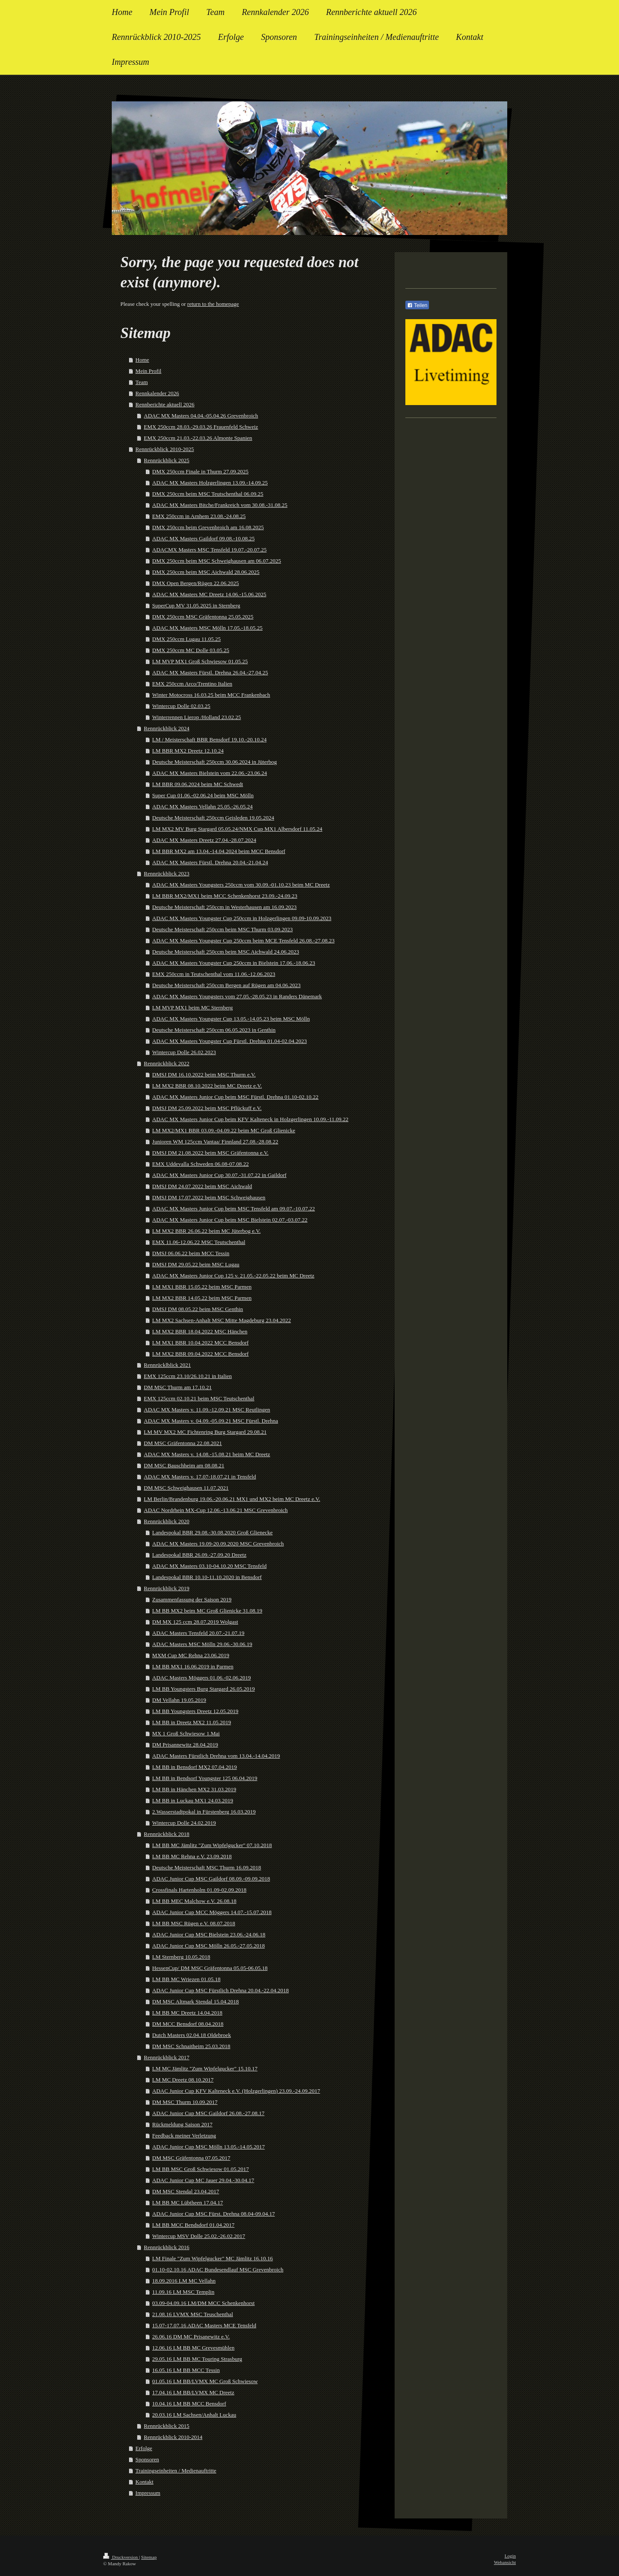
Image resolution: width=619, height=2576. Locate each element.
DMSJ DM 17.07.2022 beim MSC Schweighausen (208, 1197)
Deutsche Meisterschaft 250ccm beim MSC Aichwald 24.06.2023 (225, 951)
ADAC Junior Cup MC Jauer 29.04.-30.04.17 (203, 2180)
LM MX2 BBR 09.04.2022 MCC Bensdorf (200, 1353)
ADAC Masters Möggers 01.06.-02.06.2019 (201, 1677)
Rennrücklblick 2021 (167, 1365)
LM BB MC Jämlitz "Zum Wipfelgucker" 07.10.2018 (212, 1845)
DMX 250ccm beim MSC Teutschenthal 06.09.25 (207, 494)
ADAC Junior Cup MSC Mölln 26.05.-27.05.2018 (208, 1945)
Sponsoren (147, 2459)
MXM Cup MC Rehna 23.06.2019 (190, 1655)
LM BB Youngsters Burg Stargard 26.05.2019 (203, 1689)
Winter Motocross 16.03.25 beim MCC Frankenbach (211, 695)
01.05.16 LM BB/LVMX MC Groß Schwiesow (204, 2381)
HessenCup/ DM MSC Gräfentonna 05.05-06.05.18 (209, 1968)
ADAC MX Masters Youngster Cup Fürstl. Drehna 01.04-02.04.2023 (229, 1041)
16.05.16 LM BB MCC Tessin (186, 2370)
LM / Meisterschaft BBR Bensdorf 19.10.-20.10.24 (209, 739)
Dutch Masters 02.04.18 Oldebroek (191, 2035)
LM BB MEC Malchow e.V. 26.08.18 (194, 1901)
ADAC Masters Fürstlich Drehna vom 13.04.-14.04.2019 (216, 1756)
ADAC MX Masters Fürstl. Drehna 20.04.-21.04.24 (210, 862)
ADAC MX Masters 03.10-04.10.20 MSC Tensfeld (209, 1566)
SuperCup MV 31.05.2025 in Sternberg (196, 605)
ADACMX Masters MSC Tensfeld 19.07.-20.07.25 (209, 549)
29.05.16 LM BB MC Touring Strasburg (197, 2359)
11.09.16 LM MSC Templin (183, 2292)
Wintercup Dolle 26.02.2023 (184, 1052)
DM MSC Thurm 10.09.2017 (185, 2102)
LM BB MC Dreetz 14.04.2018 (187, 2012)
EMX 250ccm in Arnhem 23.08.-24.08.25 (198, 516)
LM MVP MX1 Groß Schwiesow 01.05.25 (200, 661)
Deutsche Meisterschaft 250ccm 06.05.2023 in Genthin (214, 1030)
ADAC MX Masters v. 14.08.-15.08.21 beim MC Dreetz (207, 1454)
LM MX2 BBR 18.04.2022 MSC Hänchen (199, 1331)
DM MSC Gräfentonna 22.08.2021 (183, 1443)
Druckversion (121, 2557)
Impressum (147, 2493)
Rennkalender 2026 (157, 393)
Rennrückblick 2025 (167, 460)
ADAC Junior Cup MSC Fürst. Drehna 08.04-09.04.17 (213, 2213)
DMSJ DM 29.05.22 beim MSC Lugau (195, 1264)
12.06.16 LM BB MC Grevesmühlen (193, 2347)
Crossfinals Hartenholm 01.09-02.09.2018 (199, 1890)
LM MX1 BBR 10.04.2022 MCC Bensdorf (200, 1342)
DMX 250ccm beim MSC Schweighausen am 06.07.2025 (216, 561)
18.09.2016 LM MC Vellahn (183, 2280)
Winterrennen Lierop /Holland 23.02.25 (196, 717)
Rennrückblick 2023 (167, 873)
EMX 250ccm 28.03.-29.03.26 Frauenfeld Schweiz (201, 427)
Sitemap (148, 2557)
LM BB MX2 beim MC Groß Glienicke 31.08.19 (207, 1610)
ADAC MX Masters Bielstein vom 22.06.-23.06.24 (209, 773)
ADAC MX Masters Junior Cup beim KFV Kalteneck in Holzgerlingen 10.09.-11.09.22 (250, 1119)
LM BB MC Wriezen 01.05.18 (186, 1979)
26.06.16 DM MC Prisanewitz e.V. (191, 2336)
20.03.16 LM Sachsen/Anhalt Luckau (194, 2414)
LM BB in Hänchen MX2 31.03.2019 (194, 1789)
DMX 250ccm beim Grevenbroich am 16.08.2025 (208, 527)
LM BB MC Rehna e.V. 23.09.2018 (192, 1856)
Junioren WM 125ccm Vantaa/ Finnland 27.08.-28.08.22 (215, 1141)
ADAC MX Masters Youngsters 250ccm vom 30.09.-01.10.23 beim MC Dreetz (241, 884)
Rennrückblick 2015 (167, 2426)
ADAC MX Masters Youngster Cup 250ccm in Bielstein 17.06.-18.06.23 (233, 963)
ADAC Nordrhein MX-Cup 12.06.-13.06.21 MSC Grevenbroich (216, 1510)
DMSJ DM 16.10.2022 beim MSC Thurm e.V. (204, 1074)
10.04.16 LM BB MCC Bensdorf (189, 2403)
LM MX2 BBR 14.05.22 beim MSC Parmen (201, 1298)
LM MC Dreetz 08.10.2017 (183, 2079)
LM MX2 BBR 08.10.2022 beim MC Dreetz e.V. (207, 1085)
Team (141, 382)
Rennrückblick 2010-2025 (164, 449)
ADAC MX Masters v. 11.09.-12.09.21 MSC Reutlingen (207, 1409)
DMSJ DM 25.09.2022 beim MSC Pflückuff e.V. (206, 1108)
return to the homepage (213, 304)
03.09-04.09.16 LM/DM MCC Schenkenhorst (203, 2303)
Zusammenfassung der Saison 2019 (192, 1599)
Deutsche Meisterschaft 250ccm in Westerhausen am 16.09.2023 (224, 907)
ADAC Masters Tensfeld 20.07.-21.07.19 (198, 1633)
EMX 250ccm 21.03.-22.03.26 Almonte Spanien (198, 438)
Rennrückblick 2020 (167, 1521)
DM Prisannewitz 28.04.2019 (185, 1744)
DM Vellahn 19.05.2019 (179, 1700)
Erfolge (143, 2448)
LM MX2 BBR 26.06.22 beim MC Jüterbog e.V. (206, 1231)
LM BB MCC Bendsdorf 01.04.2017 (193, 2225)
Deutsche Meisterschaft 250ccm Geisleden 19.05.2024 (213, 817)
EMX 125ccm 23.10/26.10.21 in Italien (188, 1376)
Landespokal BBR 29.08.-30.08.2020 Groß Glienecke (212, 1532)
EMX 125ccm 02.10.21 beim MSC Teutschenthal (199, 1398)
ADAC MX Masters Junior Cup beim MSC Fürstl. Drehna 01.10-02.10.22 (235, 1097)
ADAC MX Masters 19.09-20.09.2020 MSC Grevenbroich (218, 1543)
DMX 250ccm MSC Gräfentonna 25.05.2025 (202, 616)
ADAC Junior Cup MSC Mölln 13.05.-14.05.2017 (208, 2146)
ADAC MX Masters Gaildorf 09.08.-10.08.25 (203, 538)
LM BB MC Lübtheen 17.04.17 (187, 2202)
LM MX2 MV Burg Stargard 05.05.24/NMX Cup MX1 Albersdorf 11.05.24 (237, 829)
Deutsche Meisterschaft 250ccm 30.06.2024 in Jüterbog (214, 762)
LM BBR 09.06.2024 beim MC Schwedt (197, 784)
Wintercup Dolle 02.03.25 (181, 706)
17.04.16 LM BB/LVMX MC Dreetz (193, 2392)
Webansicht (505, 2562)
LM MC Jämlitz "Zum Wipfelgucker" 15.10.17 (204, 2068)
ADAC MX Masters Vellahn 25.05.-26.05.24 (202, 806)
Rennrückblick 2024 (167, 728)
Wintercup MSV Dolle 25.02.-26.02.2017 (198, 2236)
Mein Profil (148, 371)
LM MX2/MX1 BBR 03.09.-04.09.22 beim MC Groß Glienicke (223, 1130)
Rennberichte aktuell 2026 (164, 404)
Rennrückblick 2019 (167, 1588)
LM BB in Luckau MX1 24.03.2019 (192, 1800)
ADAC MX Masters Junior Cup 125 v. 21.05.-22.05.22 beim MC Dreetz (233, 1275)
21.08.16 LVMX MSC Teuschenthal (192, 2314)
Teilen (417, 305)
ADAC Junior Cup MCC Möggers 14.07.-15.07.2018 (212, 1912)
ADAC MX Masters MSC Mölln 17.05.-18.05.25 (207, 628)
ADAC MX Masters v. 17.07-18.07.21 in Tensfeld (200, 1476)
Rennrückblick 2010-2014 (173, 2437)
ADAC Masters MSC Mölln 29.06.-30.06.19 (202, 1644)
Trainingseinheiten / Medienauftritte (175, 2470)
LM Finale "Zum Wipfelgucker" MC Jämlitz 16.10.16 (212, 2258)
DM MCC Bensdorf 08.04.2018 (188, 2024)
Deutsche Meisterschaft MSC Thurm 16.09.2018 (206, 1867)
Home (142, 360)
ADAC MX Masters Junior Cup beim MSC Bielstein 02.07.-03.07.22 (229, 1219)
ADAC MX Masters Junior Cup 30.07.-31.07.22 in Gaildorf (219, 1175)
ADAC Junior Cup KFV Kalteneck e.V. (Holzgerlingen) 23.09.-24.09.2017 (236, 2091)
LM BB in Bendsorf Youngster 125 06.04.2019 (204, 1778)
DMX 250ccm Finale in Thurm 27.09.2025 (200, 471)
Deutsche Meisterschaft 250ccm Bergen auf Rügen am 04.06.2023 (226, 985)
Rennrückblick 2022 (167, 1063)
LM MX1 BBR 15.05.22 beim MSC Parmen (201, 1286)
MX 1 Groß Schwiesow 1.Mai (186, 1733)
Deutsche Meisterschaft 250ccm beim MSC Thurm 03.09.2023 (222, 929)
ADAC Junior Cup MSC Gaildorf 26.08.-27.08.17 (208, 2113)
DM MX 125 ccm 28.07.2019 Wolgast (195, 1622)
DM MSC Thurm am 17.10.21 (178, 1387)
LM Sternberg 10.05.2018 (181, 1957)
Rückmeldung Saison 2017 (182, 2124)
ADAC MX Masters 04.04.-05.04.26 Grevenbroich (201, 415)
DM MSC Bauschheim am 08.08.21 (184, 1465)
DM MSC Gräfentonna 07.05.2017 (191, 2158)
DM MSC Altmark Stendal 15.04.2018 (195, 2001)
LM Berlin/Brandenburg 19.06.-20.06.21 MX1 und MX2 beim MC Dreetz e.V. (232, 1499)
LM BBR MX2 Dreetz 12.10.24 (188, 750)
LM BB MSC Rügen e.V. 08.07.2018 (193, 1923)
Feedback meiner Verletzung (184, 2135)
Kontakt (144, 2481)
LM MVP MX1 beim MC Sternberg (192, 1007)
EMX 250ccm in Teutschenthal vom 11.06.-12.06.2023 (213, 974)
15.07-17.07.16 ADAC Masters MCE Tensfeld (204, 2325)
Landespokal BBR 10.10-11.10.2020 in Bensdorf (207, 1577)
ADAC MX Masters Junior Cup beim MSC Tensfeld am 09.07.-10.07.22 (233, 1208)
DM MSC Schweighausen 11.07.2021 (186, 1488)
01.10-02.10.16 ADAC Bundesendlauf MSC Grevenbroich (217, 2269)
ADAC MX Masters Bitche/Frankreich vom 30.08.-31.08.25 (220, 505)
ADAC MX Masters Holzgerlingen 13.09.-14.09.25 (210, 482)
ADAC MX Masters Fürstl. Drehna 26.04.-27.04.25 (210, 672)
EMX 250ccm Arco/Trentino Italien (192, 683)
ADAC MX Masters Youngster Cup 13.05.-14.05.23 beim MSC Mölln (231, 1018)
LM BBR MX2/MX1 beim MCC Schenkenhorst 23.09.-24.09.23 (224, 896)
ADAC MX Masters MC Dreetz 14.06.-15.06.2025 (209, 594)
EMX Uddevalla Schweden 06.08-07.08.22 (200, 1164)
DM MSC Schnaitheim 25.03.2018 (191, 2046)
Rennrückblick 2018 (167, 1834)
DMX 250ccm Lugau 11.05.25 (186, 639)
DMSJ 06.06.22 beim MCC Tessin (190, 1253)
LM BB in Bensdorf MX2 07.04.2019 (194, 1767)
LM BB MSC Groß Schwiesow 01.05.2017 (200, 2169)
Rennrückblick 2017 (167, 2057)
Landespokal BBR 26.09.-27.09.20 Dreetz (199, 1555)
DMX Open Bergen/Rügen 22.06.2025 (195, 583)
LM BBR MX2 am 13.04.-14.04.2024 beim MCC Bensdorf (218, 851)
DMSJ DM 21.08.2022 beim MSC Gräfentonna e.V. (210, 1152)
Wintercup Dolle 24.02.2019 (184, 1823)
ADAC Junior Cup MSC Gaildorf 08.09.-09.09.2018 (211, 1878)
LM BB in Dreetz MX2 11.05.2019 (191, 1722)
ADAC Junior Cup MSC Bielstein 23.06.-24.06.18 (208, 1934)
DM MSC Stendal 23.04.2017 (185, 2191)
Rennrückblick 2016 (167, 2247)
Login (510, 2555)
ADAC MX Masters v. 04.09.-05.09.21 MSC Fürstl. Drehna (211, 1421)
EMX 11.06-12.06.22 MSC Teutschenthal (198, 1242)
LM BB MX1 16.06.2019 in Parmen (192, 1666)
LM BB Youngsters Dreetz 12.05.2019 (195, 1711)
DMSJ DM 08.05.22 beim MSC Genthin (197, 1309)
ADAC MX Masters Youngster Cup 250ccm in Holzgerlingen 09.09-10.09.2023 (241, 918)
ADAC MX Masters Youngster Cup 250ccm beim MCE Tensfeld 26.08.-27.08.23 (243, 940)
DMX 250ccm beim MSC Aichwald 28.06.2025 (206, 572)
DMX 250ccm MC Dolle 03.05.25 (190, 650)
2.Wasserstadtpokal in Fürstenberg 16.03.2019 (204, 1811)
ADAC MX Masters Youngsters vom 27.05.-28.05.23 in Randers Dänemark (237, 996)
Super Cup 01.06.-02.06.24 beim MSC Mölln (203, 795)
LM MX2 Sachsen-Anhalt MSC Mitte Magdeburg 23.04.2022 (221, 1320)
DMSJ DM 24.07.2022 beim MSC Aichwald (202, 1186)
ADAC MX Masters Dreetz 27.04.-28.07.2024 (204, 840)
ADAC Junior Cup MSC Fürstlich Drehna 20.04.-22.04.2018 (220, 1990)
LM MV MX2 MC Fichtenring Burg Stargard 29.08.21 (205, 1432)
